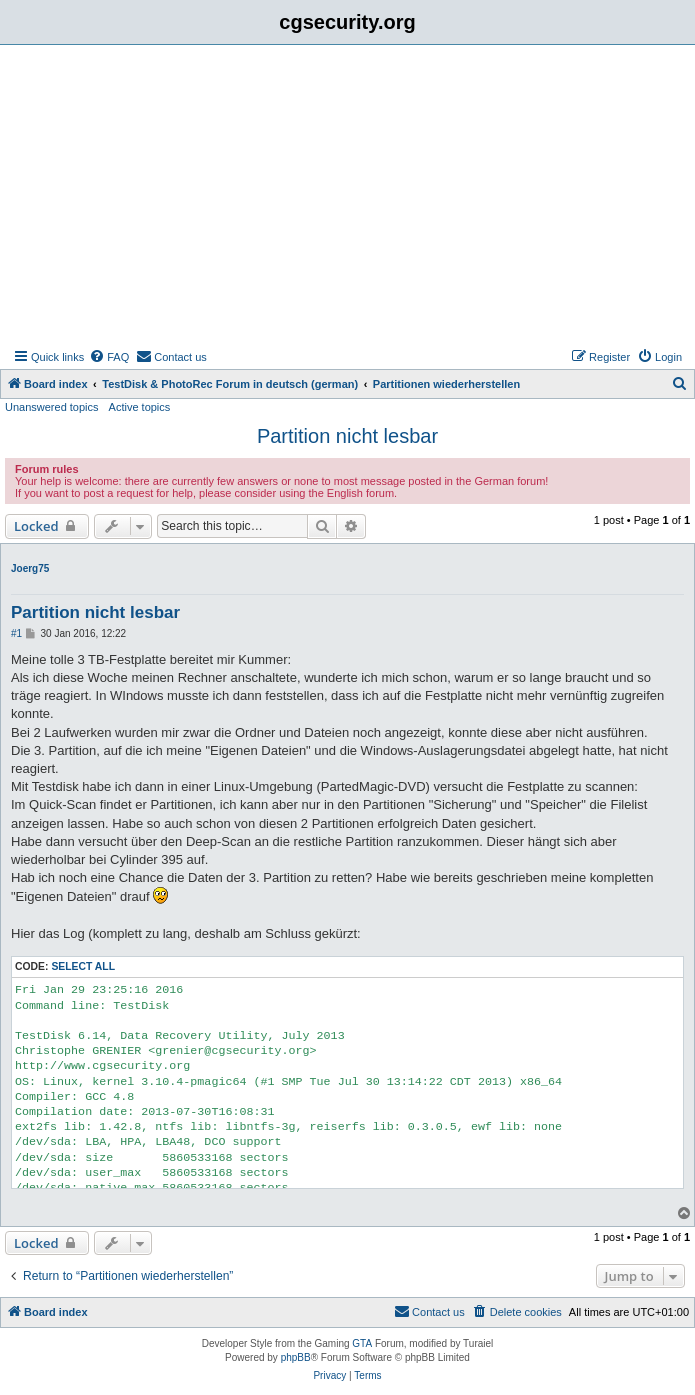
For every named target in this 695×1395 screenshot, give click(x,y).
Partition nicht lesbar (347, 436)
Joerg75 (30, 568)
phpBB (296, 1357)
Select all (83, 966)
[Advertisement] (347, 195)
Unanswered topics (52, 407)
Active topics (140, 407)
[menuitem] (109, 357)
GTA (362, 1343)
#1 (16, 633)
